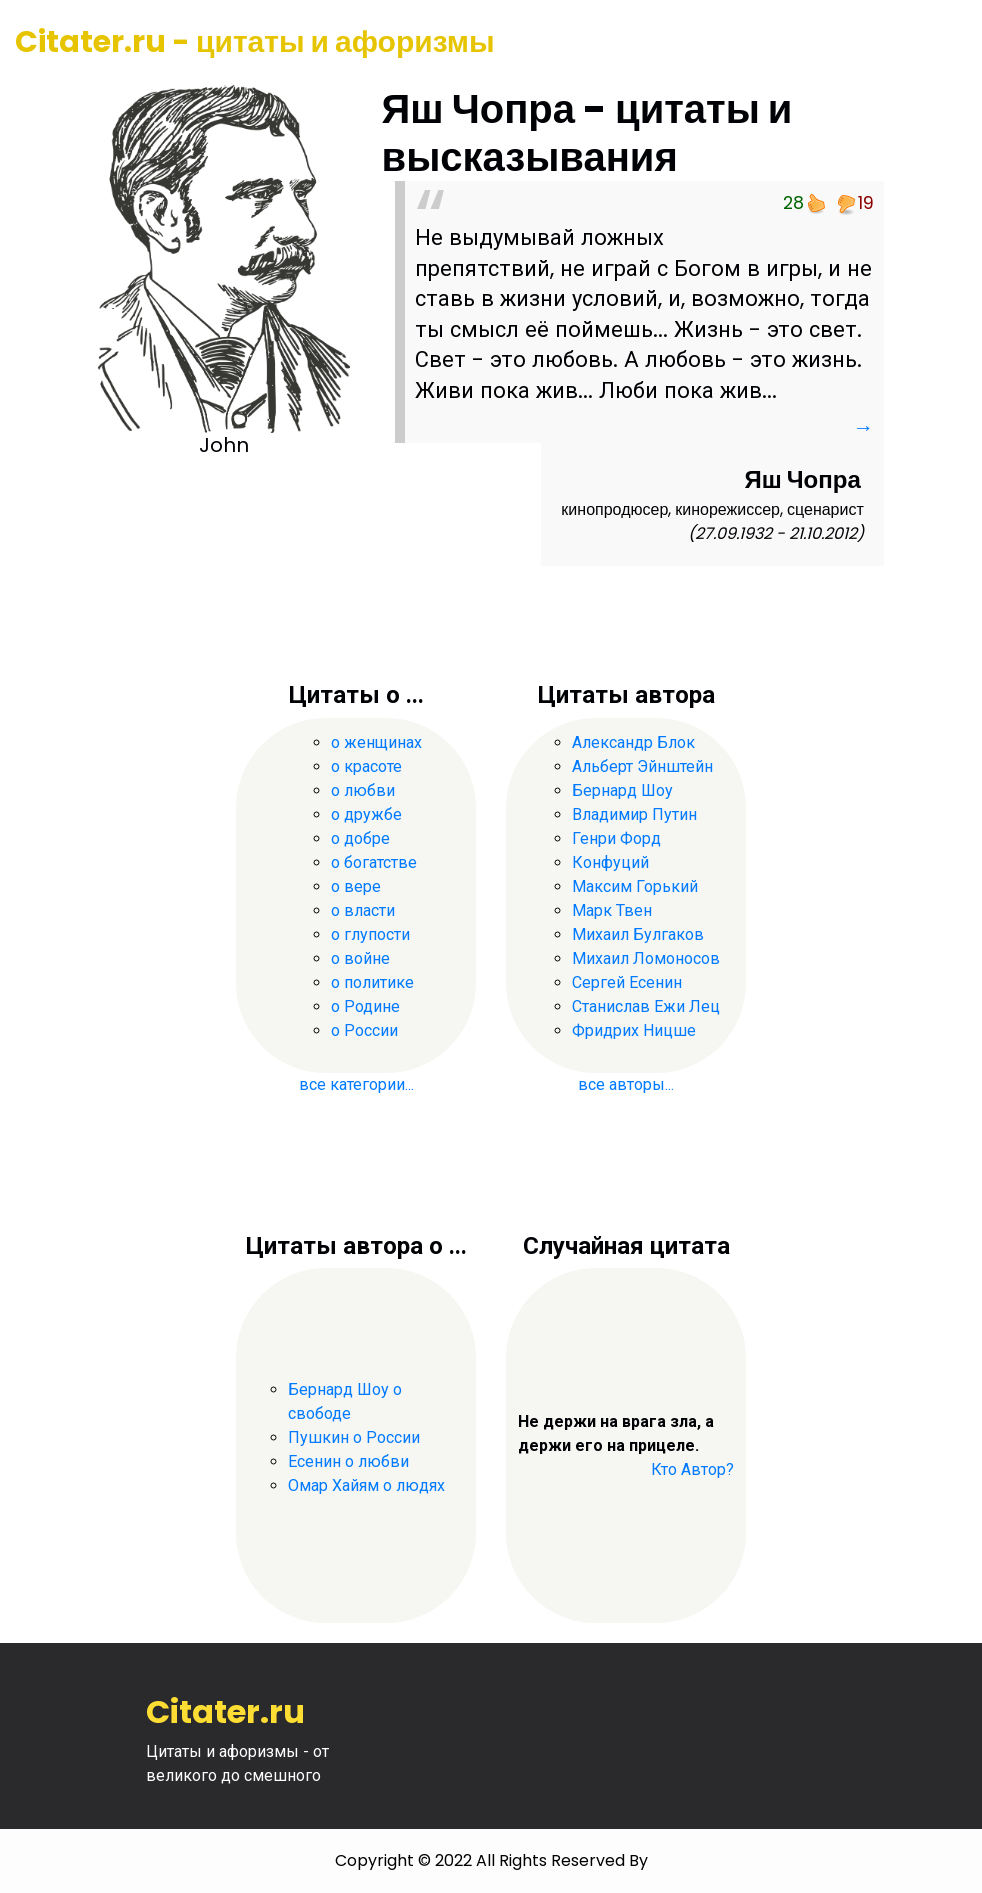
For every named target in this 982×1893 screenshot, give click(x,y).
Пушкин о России (354, 1437)
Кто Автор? (692, 1469)
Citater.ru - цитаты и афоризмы (255, 42)
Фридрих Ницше (634, 1030)
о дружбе (366, 814)
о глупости (370, 934)
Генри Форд (616, 838)
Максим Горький (635, 886)
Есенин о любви (348, 1461)
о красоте (366, 766)
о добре (360, 838)
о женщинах (376, 742)
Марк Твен (612, 910)
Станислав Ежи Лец (646, 1006)
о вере (356, 886)
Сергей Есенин (627, 982)
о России (364, 1030)
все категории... (356, 1084)
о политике (372, 982)
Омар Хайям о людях (366, 1485)
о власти (363, 910)
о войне (360, 958)
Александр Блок (633, 742)
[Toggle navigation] (939, 43)
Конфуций (610, 862)
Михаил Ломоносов (646, 958)
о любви (363, 790)
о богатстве (374, 862)
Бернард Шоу (622, 790)
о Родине (365, 1006)
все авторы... (626, 1084)
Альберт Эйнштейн (642, 766)
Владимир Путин (634, 814)
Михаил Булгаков (638, 934)
